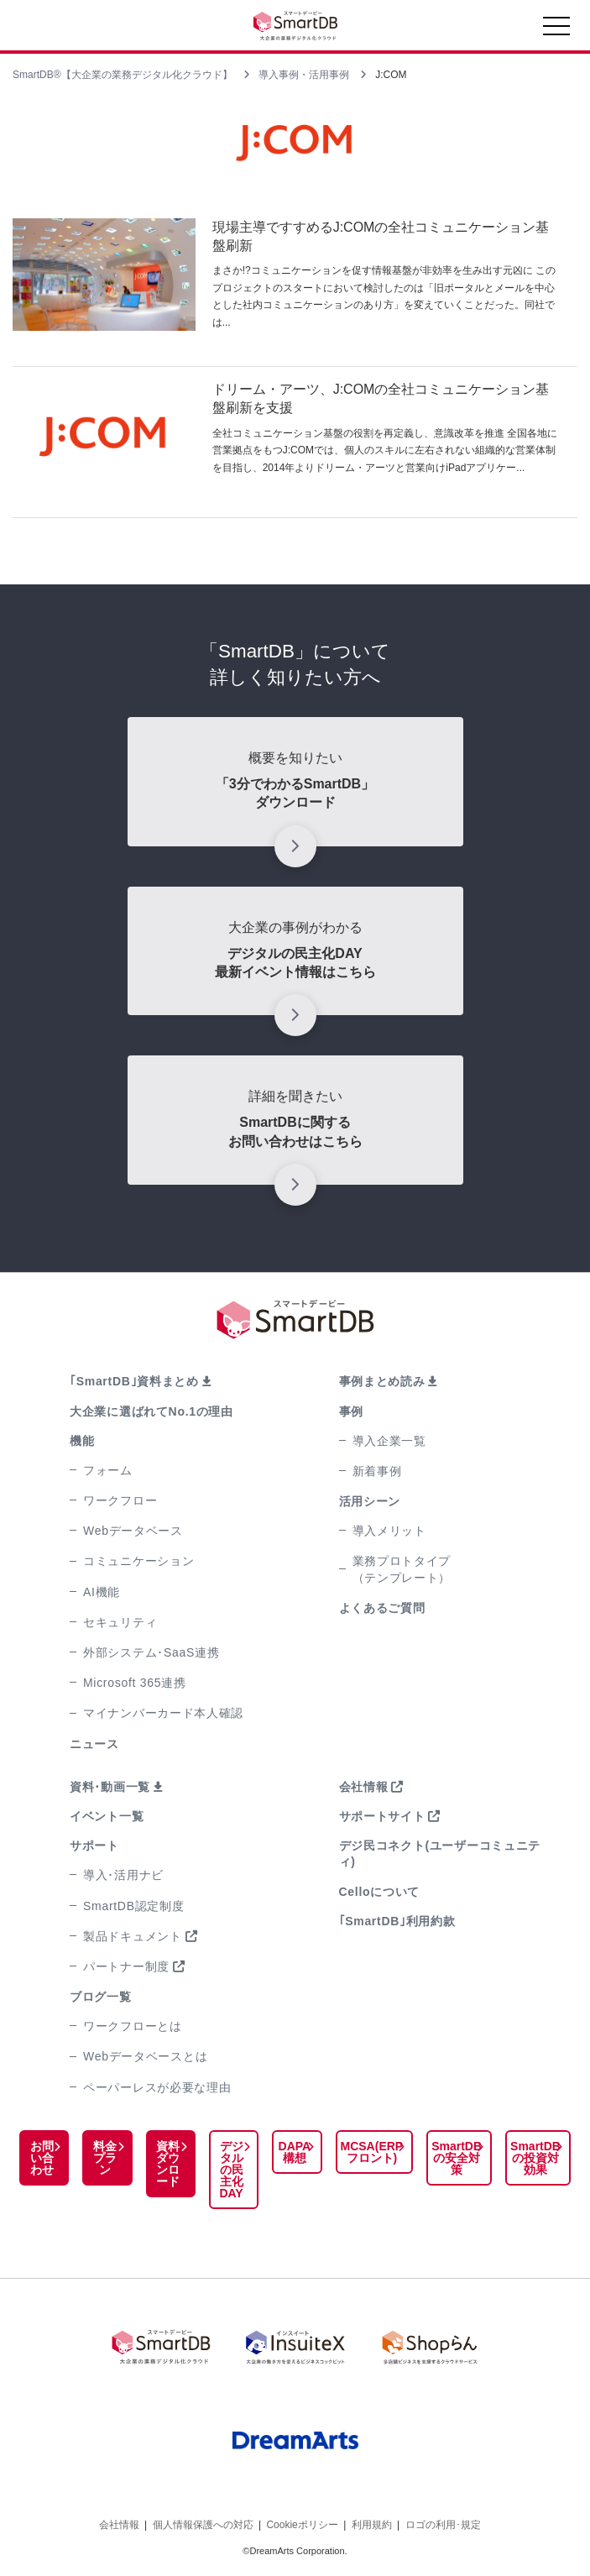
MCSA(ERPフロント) (372, 2152)
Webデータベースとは (145, 2056)
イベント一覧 (107, 1816)
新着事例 (377, 1471)
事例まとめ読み (382, 1381)
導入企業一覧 (389, 1441)
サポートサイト (382, 1816)
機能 (82, 1441)
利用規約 (372, 2525)
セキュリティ (120, 1622)
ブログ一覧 (101, 1996)
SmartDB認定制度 (134, 1906)
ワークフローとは (132, 2026)
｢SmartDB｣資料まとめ (134, 1381)
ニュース (94, 1744)
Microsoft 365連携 (134, 1682)
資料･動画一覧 (110, 1786)
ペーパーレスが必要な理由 (157, 2087)
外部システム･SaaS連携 (151, 1652)
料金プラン (105, 2157)
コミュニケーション (138, 1561)
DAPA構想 (295, 2152)
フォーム (108, 1470)
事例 (351, 1411)
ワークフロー (120, 1500)
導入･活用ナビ (123, 1875)
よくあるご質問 (382, 1608)
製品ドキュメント (132, 1936)
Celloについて (379, 1891)
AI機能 (101, 1592)
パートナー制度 (126, 1966)
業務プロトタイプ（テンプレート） (402, 1569)
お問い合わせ (42, 2157)
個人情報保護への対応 (203, 2525)
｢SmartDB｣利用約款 (397, 1921)
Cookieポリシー (301, 2525)
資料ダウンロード (168, 2163)
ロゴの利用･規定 (443, 2525)
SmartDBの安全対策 (456, 2157)
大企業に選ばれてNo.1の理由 (151, 1411)
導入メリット (389, 1530)
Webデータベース (133, 1530)
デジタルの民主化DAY (231, 2169)
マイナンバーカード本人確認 (163, 1713)
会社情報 (364, 1786)
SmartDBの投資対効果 (535, 2157)
